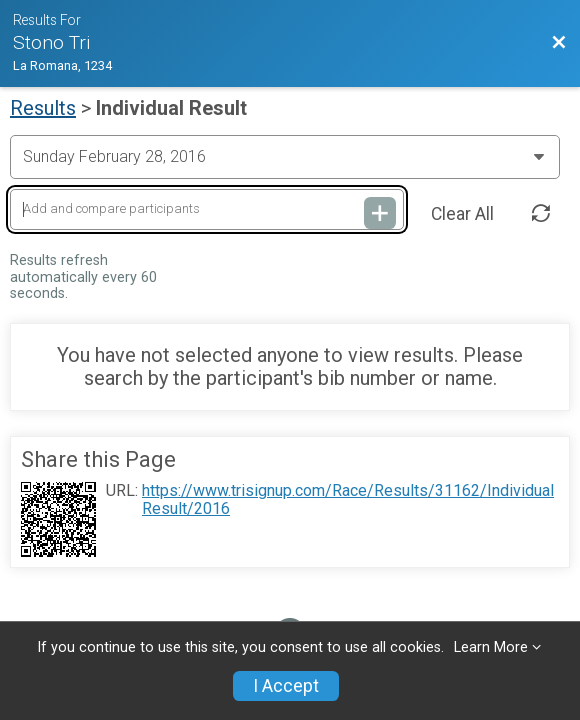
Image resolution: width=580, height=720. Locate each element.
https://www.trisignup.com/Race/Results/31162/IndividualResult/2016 (348, 500)
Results (43, 108)
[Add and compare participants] (207, 209)
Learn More (491, 647)
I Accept (286, 686)
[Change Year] (285, 157)
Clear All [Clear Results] (462, 214)
